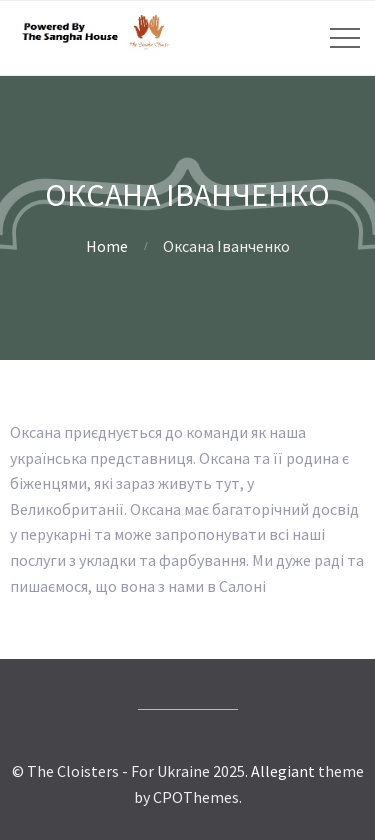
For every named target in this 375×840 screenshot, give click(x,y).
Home (107, 246)
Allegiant (283, 771)
